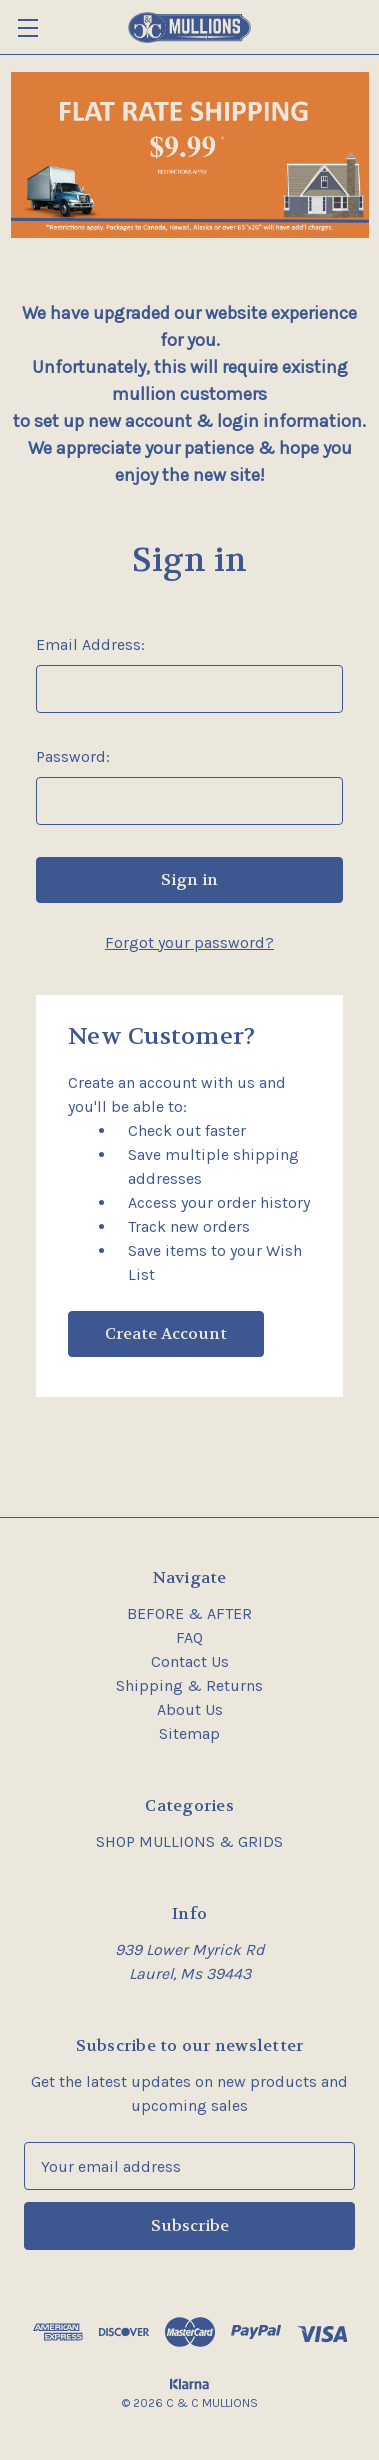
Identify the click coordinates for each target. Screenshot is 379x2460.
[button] (190, 155)
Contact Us (190, 1661)
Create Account (166, 1333)
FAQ (189, 1637)
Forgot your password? (189, 942)
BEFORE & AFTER (189, 1613)
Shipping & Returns (189, 1685)
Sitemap (189, 1733)
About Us (190, 1709)
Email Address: (90, 644)
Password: (73, 756)
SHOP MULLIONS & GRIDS (189, 1841)
